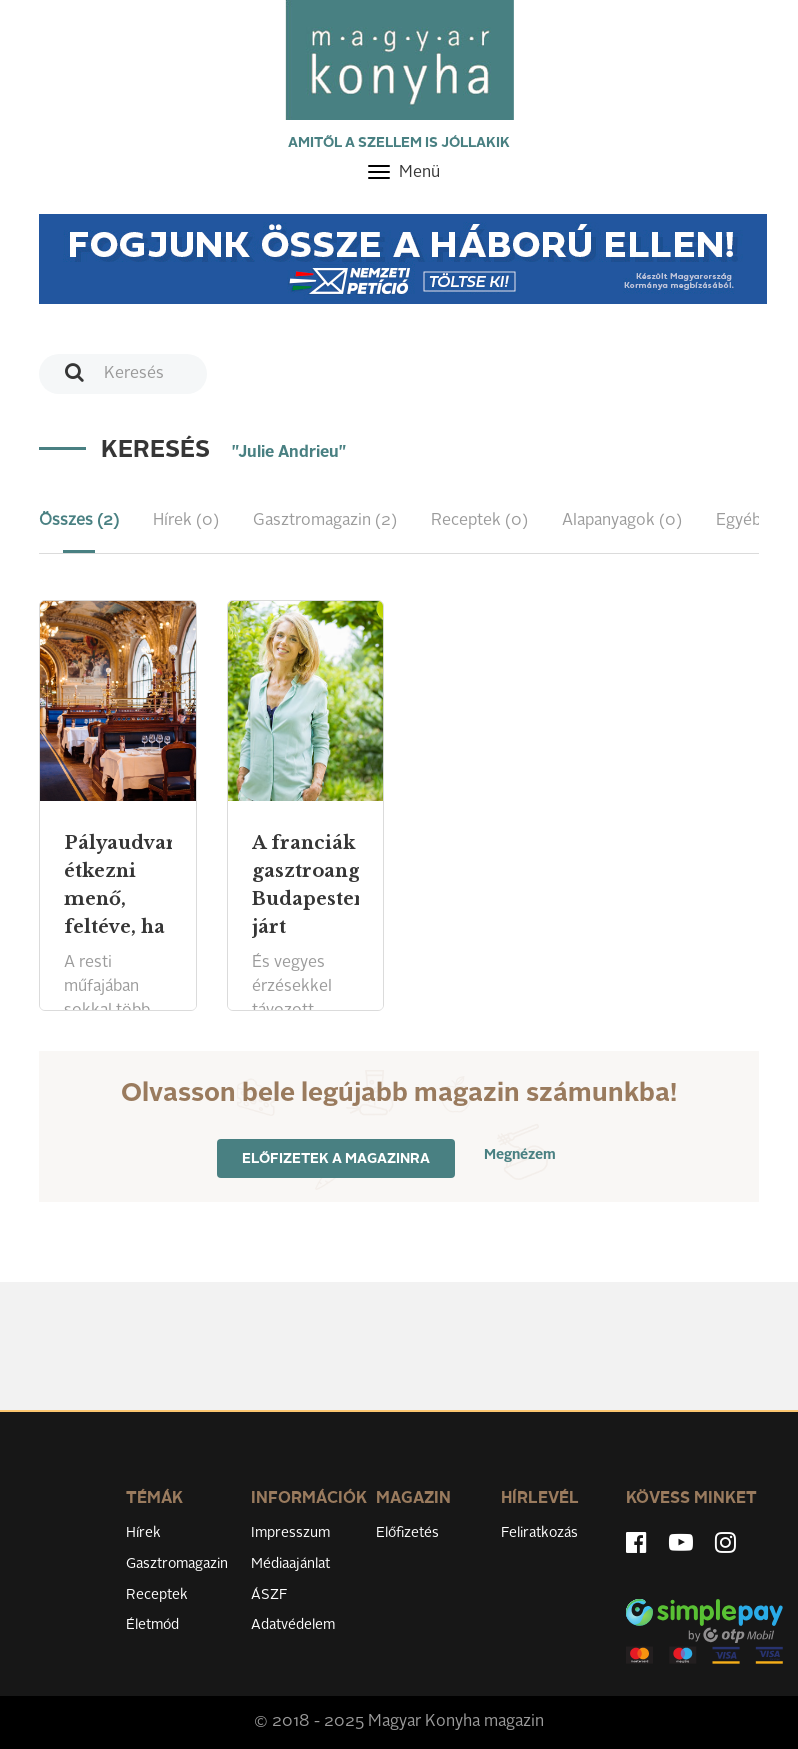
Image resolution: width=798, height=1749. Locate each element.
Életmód (152, 1625)
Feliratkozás (539, 1533)
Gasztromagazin (177, 1564)
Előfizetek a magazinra (336, 1159)
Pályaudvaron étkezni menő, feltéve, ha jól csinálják (118, 913)
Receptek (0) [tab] (479, 521)
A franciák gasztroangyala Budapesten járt (306, 885)
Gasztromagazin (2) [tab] (325, 521)
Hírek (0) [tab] (186, 521)
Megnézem (520, 1155)
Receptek (157, 1595)
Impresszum (290, 1533)
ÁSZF (269, 1595)
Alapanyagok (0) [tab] (622, 521)
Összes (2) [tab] (79, 521)
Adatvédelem (293, 1625)
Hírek (143, 1533)
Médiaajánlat (290, 1564)
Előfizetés (407, 1533)
